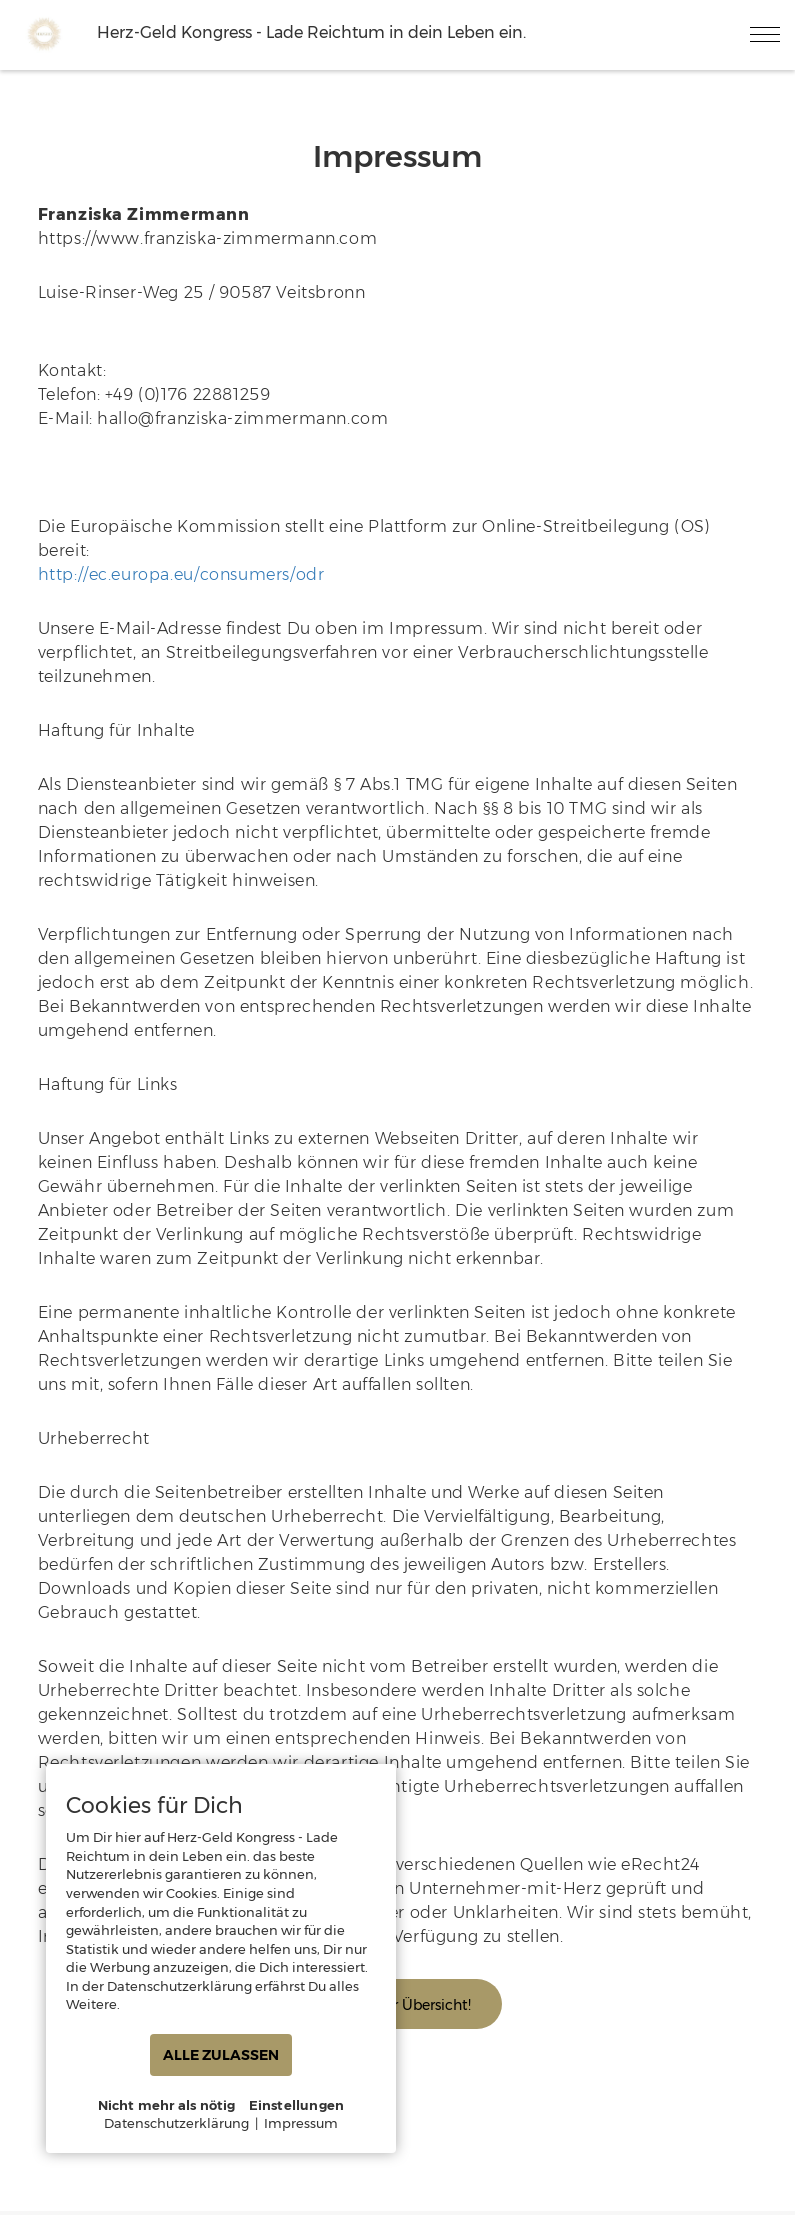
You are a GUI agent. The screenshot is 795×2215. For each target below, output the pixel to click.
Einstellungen (297, 2105)
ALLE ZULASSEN (221, 2055)
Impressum (301, 2123)
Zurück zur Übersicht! (398, 2005)
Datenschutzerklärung (176, 2123)
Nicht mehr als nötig (167, 2105)
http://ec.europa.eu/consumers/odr (181, 574)
